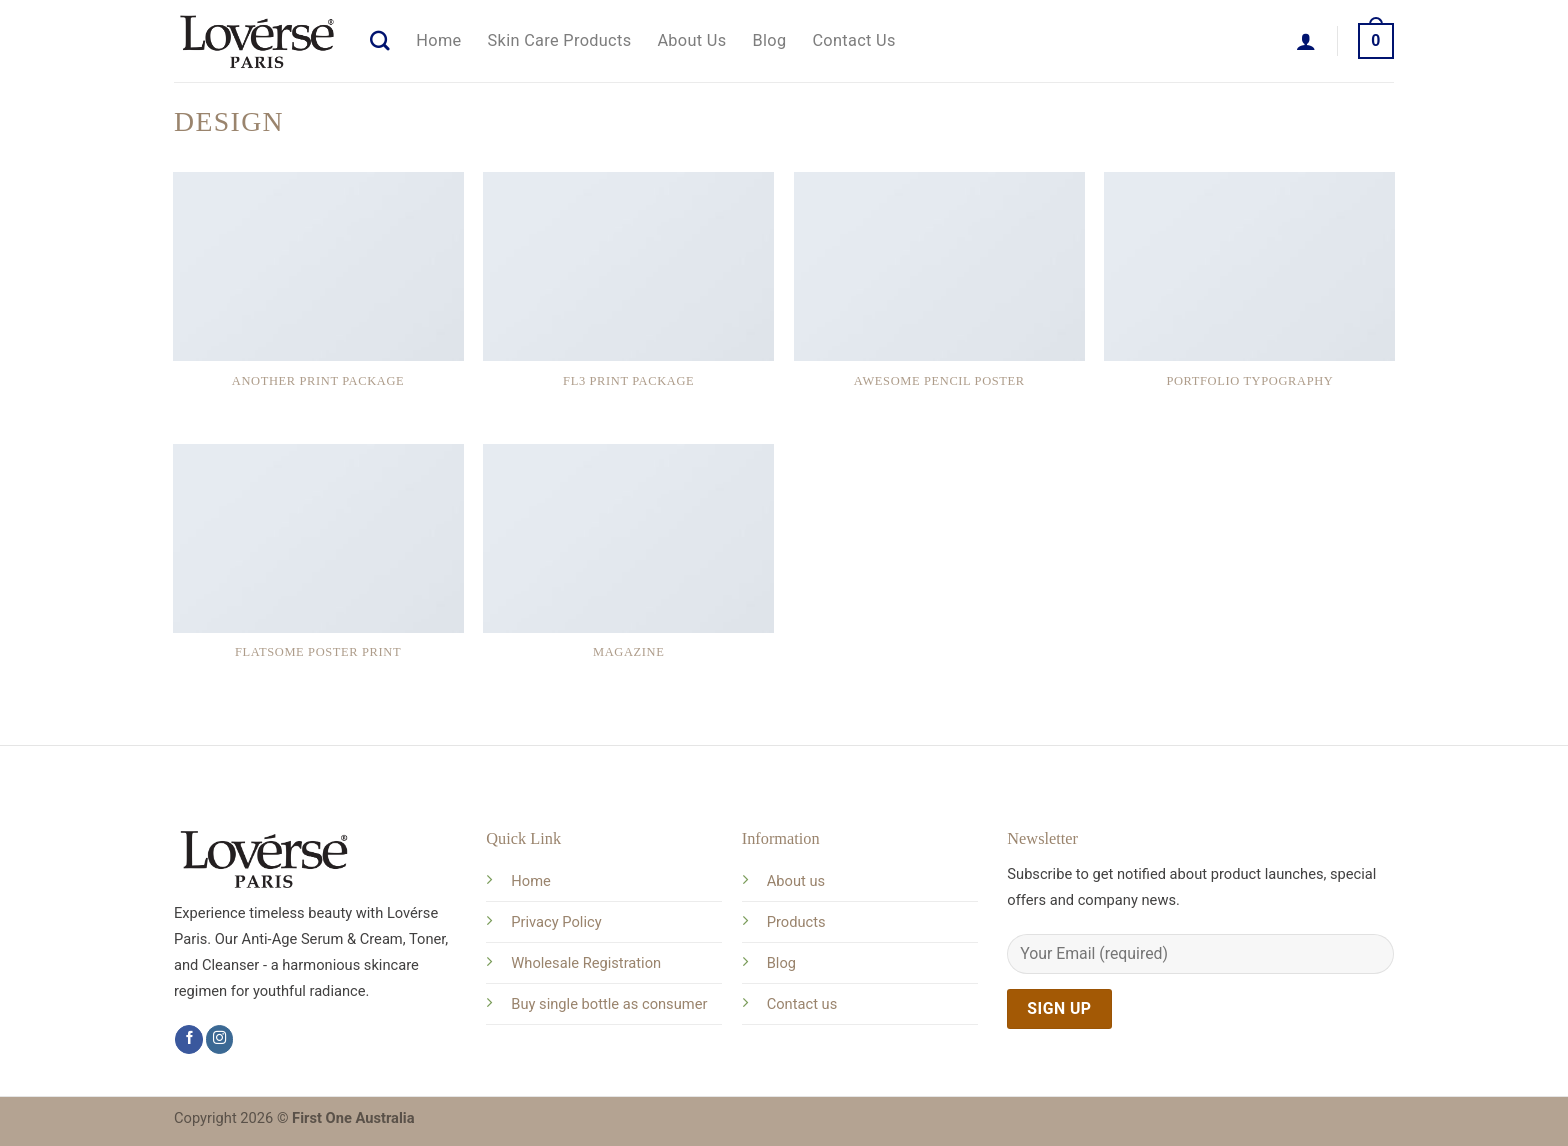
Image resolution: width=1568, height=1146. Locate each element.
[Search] (380, 40)
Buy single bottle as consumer (609, 1004)
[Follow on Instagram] (220, 1039)
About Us (691, 40)
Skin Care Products (560, 40)
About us (796, 881)
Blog (770, 40)
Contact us (802, 1004)
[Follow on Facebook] (189, 1039)
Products (796, 922)
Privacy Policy (556, 922)
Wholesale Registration (586, 963)
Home (438, 40)
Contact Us (853, 40)
